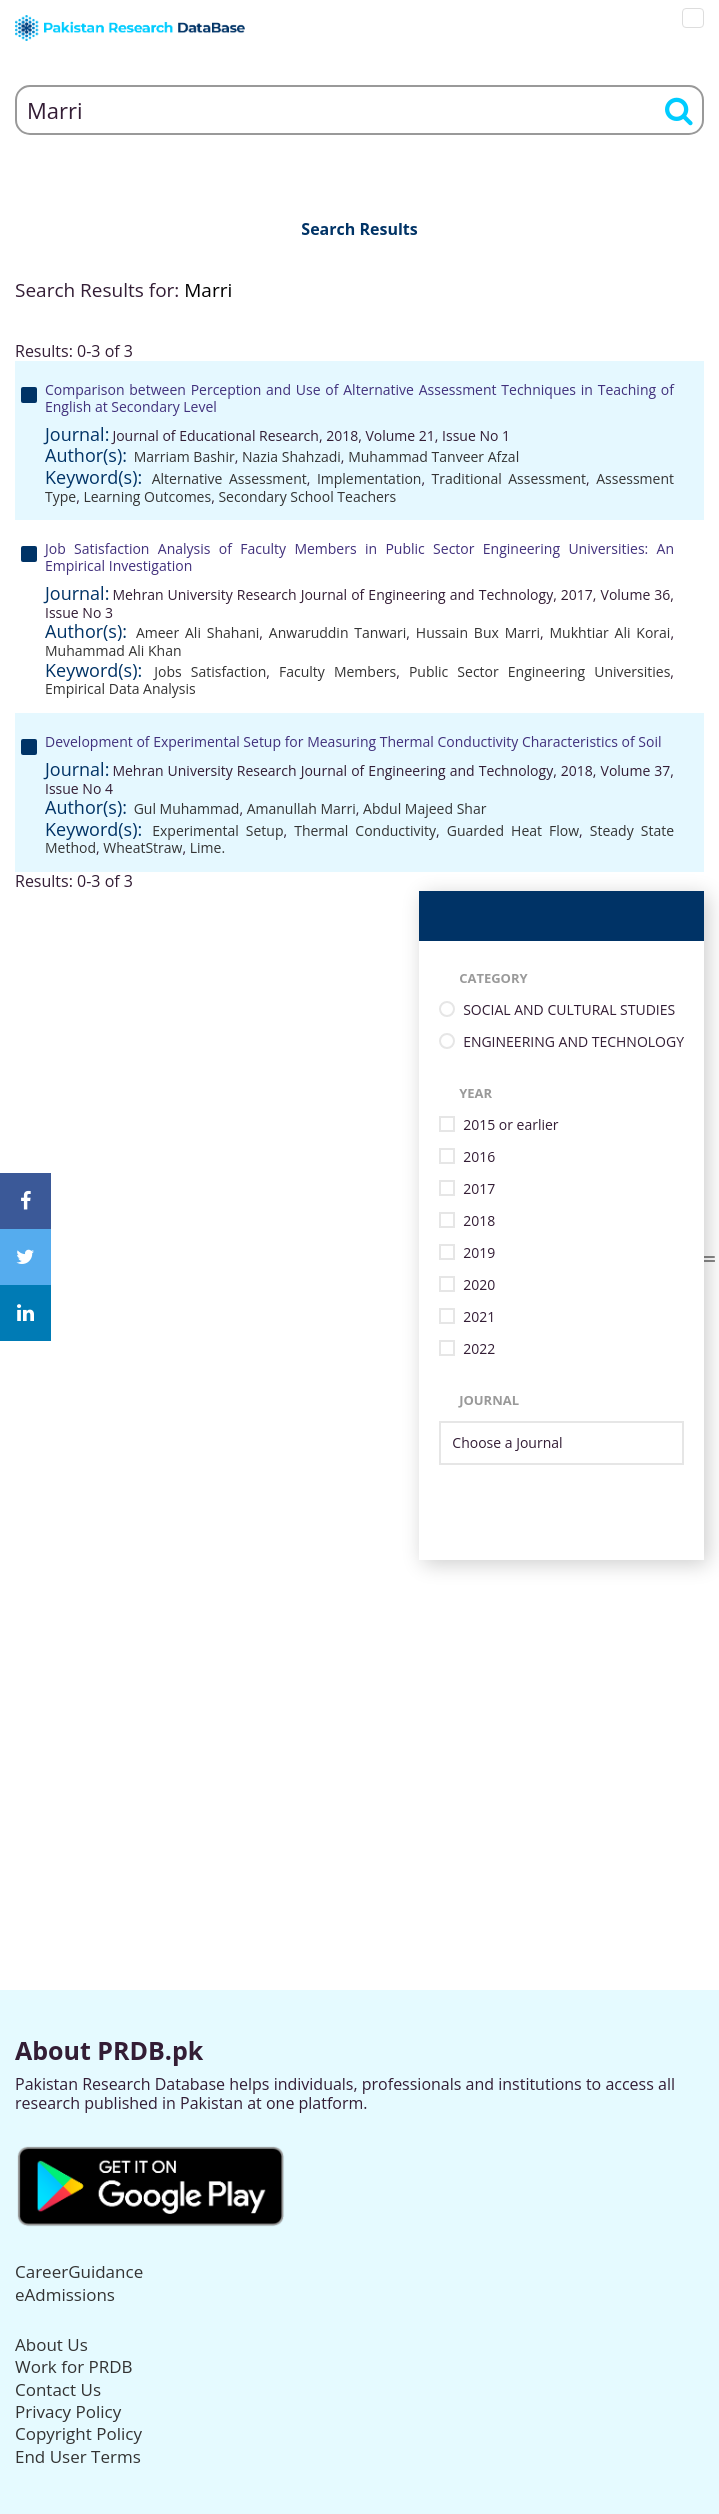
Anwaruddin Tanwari (337, 632)
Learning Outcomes (147, 496)
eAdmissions (65, 2294)
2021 (479, 1317)
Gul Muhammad (187, 808)
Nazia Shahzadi (291, 456)
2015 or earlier (510, 1125)
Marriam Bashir (184, 456)
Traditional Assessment (509, 478)
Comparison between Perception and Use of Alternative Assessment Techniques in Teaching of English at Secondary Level (359, 398)
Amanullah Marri (301, 808)
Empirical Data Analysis (120, 688)
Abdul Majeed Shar (424, 808)
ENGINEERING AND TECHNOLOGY (573, 1042)
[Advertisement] (359, 1700)
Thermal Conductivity (365, 830)
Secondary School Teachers (307, 496)
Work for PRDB (74, 2366)
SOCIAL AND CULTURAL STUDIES (569, 1010)
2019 (479, 1253)
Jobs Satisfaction (210, 671)
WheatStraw (142, 847)
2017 (479, 1189)
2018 (479, 1221)
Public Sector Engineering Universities (539, 671)
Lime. (207, 847)
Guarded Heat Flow (513, 830)
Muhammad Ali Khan (113, 650)
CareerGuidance (79, 2271)
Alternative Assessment (229, 478)
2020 (479, 1285)
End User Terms (78, 2456)
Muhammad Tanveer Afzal (433, 456)
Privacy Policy (68, 2411)
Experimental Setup (217, 830)
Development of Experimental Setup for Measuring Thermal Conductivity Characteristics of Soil (353, 741)
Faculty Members (337, 671)
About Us (51, 2344)
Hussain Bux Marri (478, 632)
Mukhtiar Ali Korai (610, 632)
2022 (479, 1349)
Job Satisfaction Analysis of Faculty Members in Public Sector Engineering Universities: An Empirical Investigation (359, 557)
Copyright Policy (78, 2433)
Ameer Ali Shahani (197, 632)
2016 (479, 1157)
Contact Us (58, 2389)
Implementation (369, 478)
